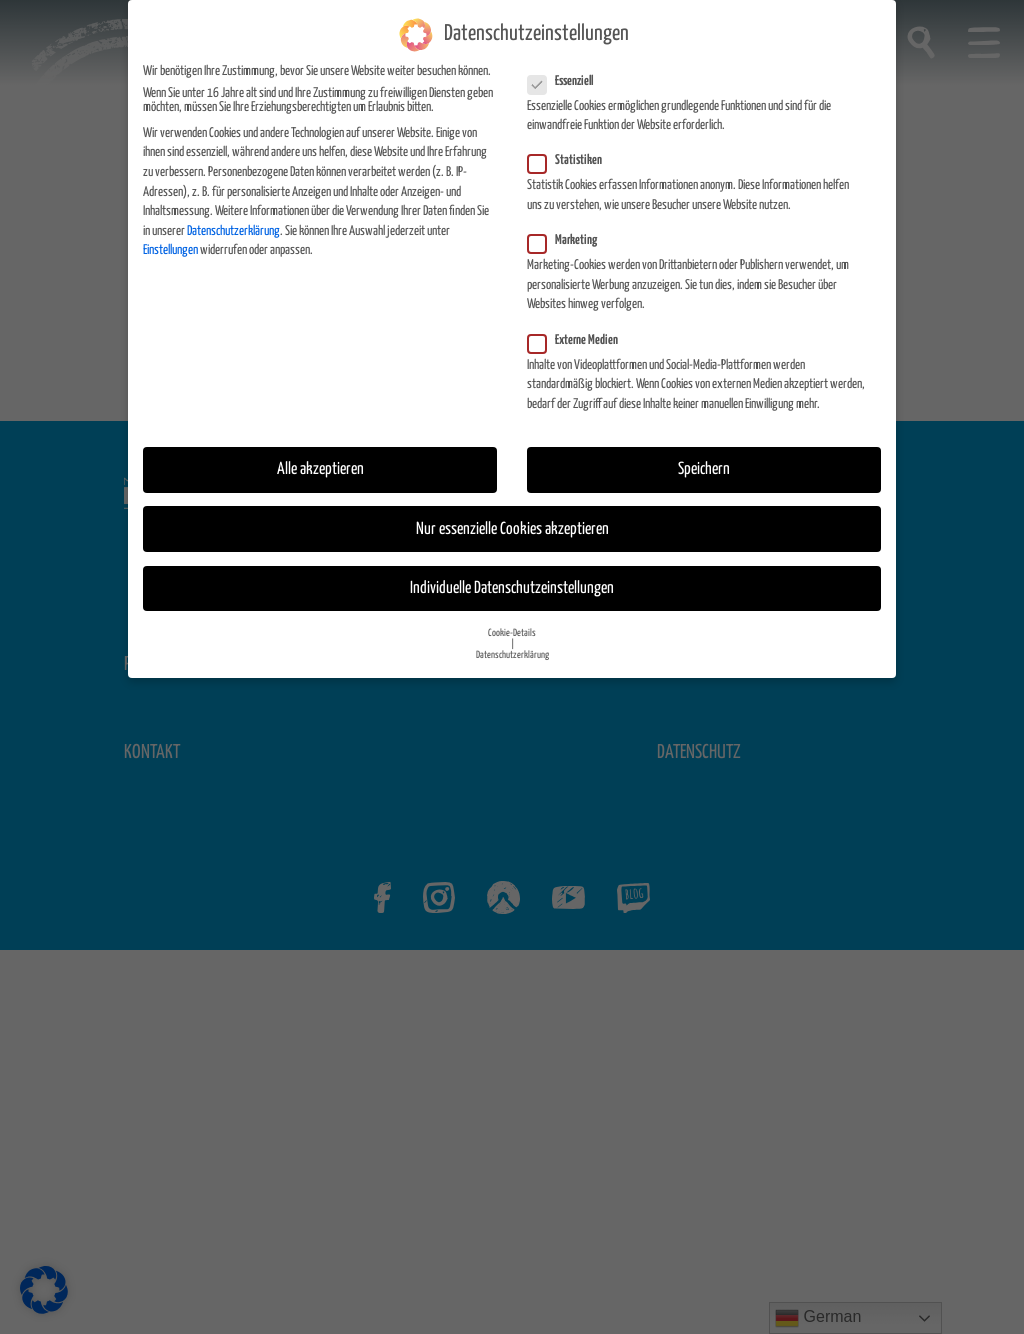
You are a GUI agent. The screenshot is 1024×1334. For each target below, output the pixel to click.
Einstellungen (170, 249)
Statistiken (571, 161)
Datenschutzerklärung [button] (512, 654)
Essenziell (566, 81)
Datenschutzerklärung (233, 230)
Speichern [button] (704, 469)
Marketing (568, 240)
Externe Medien (579, 340)
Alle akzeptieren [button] (320, 469)
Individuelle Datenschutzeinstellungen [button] (512, 587)
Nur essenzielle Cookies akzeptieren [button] (512, 528)
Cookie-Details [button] (512, 632)
